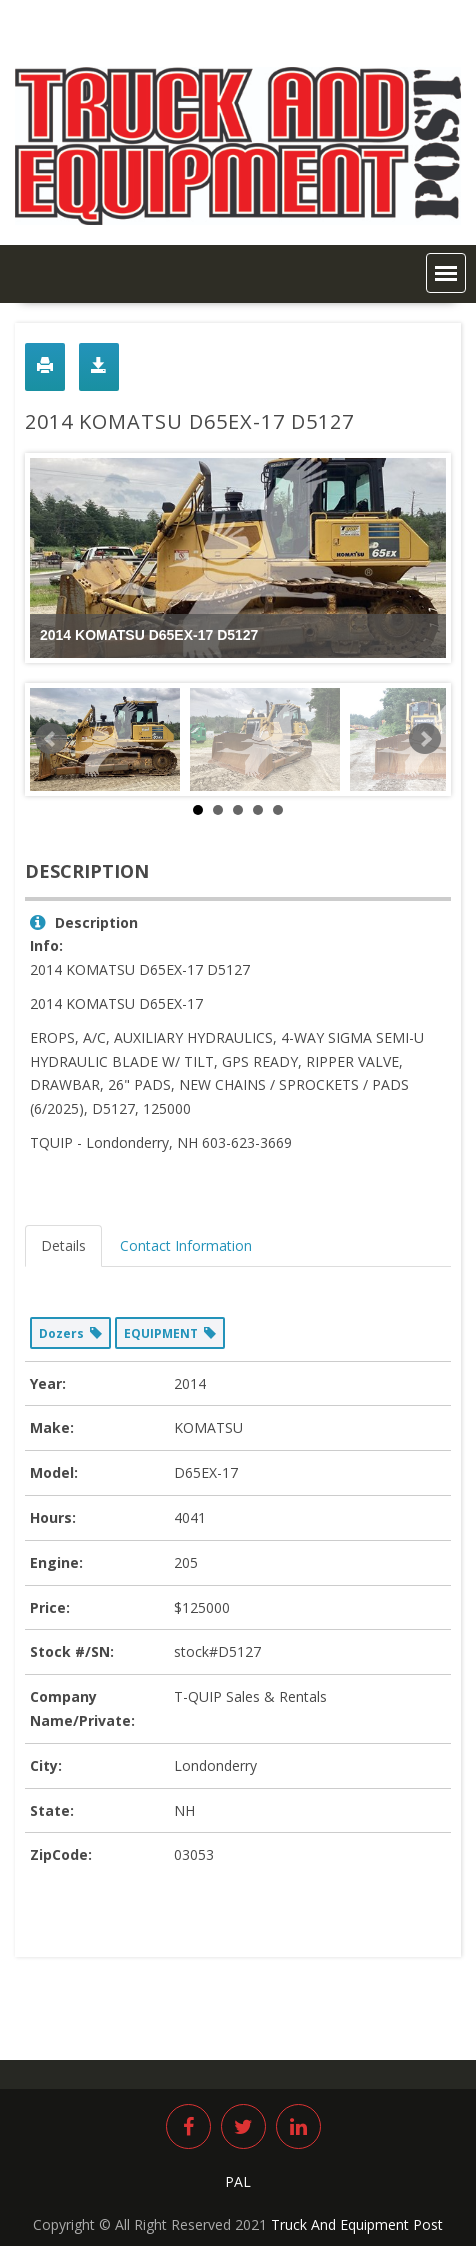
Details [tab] (63, 1245)
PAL (238, 2181)
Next (425, 739)
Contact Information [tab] (186, 1245)
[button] (446, 273)
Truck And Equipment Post (357, 2224)
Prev (51, 739)
